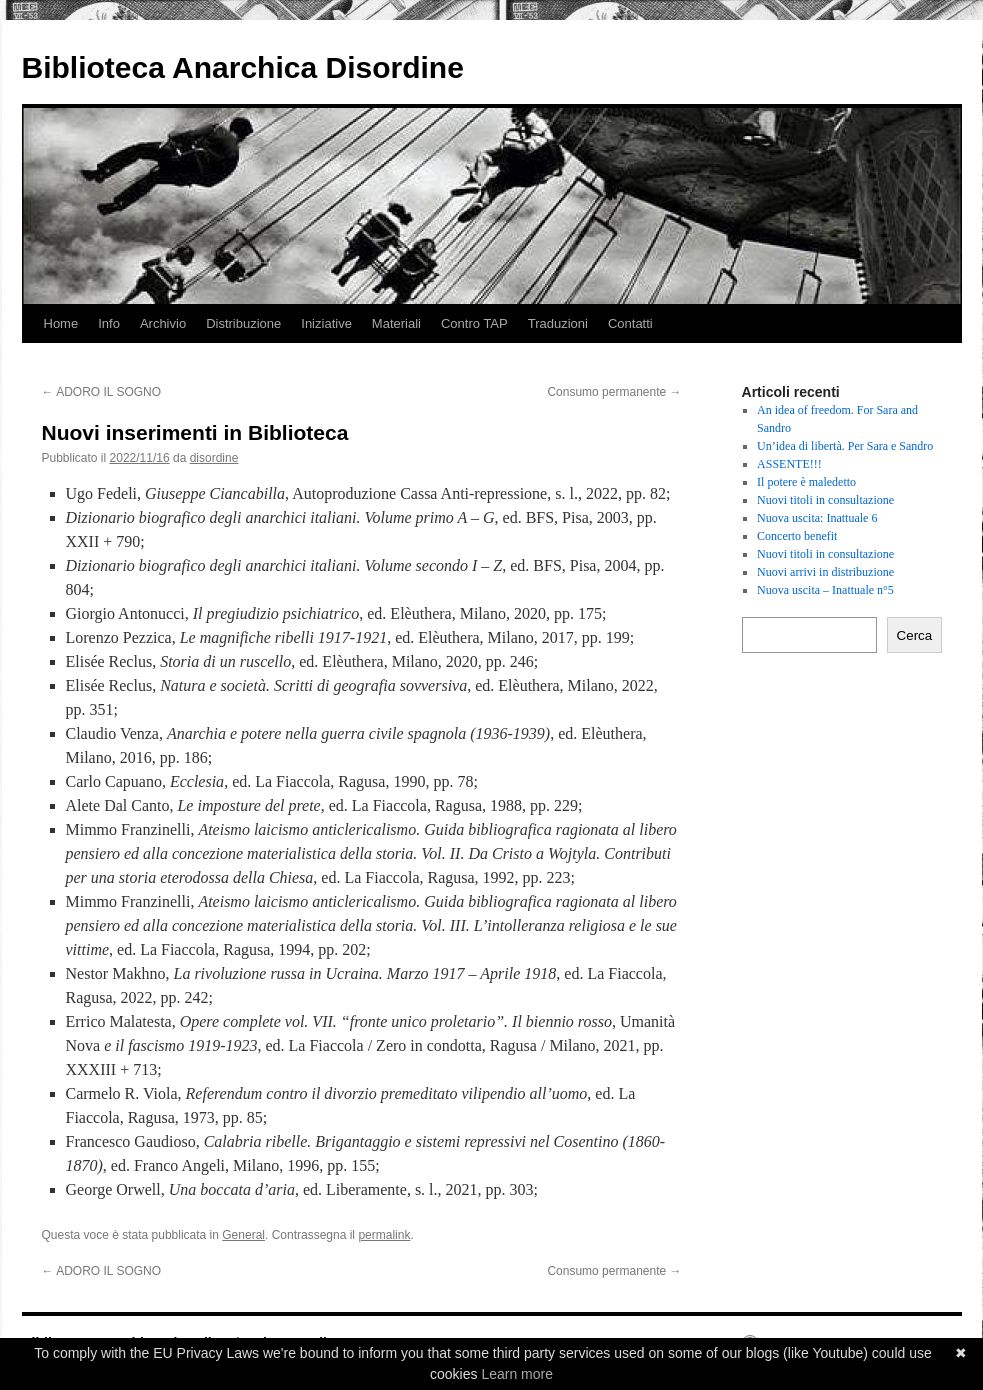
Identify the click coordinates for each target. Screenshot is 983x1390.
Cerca (915, 635)
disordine (214, 458)
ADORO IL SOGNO (102, 392)
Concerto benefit (797, 536)
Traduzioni (558, 323)
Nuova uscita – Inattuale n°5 (825, 590)
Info (109, 323)
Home (61, 323)
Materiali (396, 323)
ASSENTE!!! (789, 464)
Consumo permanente (614, 392)
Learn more (517, 1374)
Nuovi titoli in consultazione (825, 500)
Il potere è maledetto (806, 482)
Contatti (630, 323)
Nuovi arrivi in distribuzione (825, 572)
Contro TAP (474, 323)
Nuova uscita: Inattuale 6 (817, 518)
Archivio (163, 323)
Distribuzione (243, 323)
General (243, 1235)
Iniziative (326, 323)
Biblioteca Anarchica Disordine (243, 67)
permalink (384, 1235)
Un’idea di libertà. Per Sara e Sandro (845, 446)
